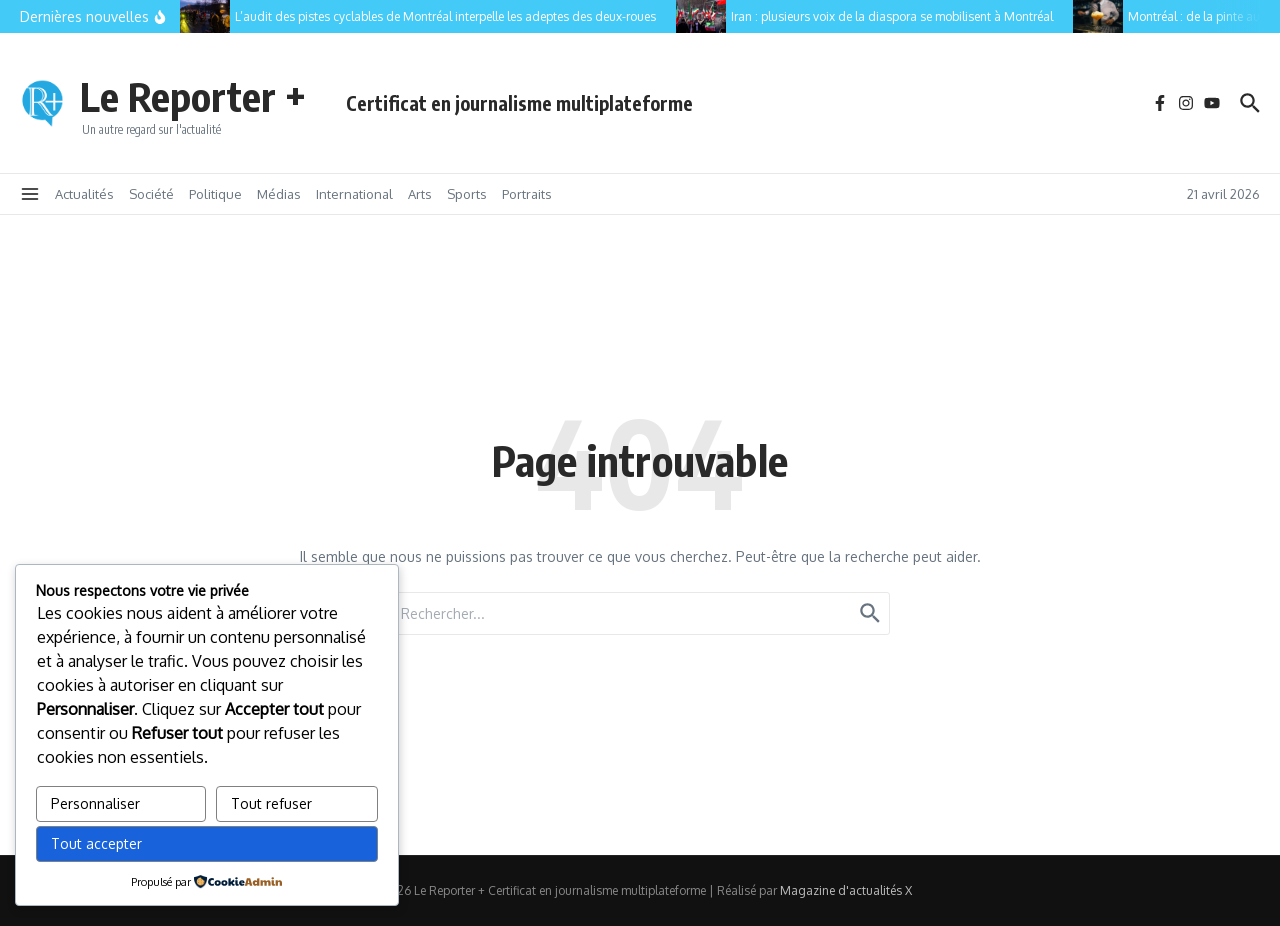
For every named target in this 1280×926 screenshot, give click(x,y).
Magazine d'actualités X (846, 890)
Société (151, 194)
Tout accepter (96, 843)
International (354, 194)
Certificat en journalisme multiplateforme (519, 103)
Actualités (84, 194)
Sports (467, 194)
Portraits (527, 194)
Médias (279, 194)
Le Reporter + (193, 96)
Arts (420, 194)
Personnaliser (95, 803)
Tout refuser (271, 803)
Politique (215, 194)
